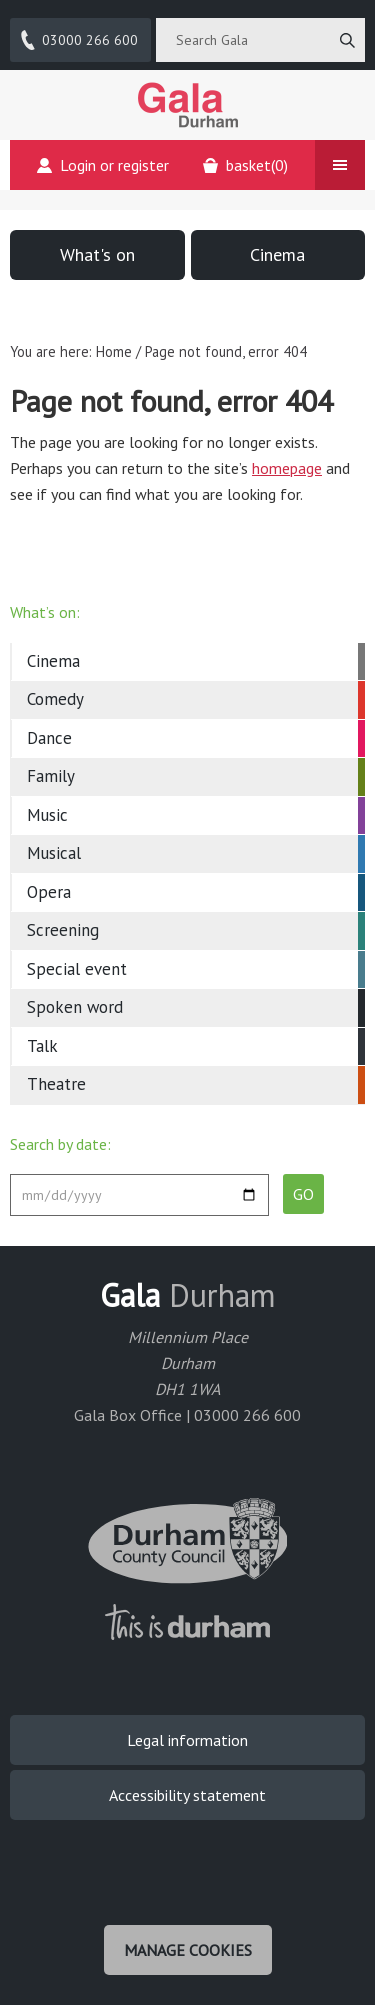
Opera (49, 892)
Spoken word (75, 1007)
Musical (54, 853)
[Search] (347, 40)
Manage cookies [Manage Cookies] (188, 1950)
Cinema (277, 254)
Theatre (56, 1084)
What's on (97, 254)
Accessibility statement (187, 1795)
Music (47, 815)
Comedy (55, 699)
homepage (287, 468)
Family (51, 776)
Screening (63, 930)
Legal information (187, 1740)
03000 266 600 (78, 40)
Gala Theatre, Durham (188, 105)
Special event (77, 969)
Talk (42, 1046)
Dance (49, 738)
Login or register (103, 165)
